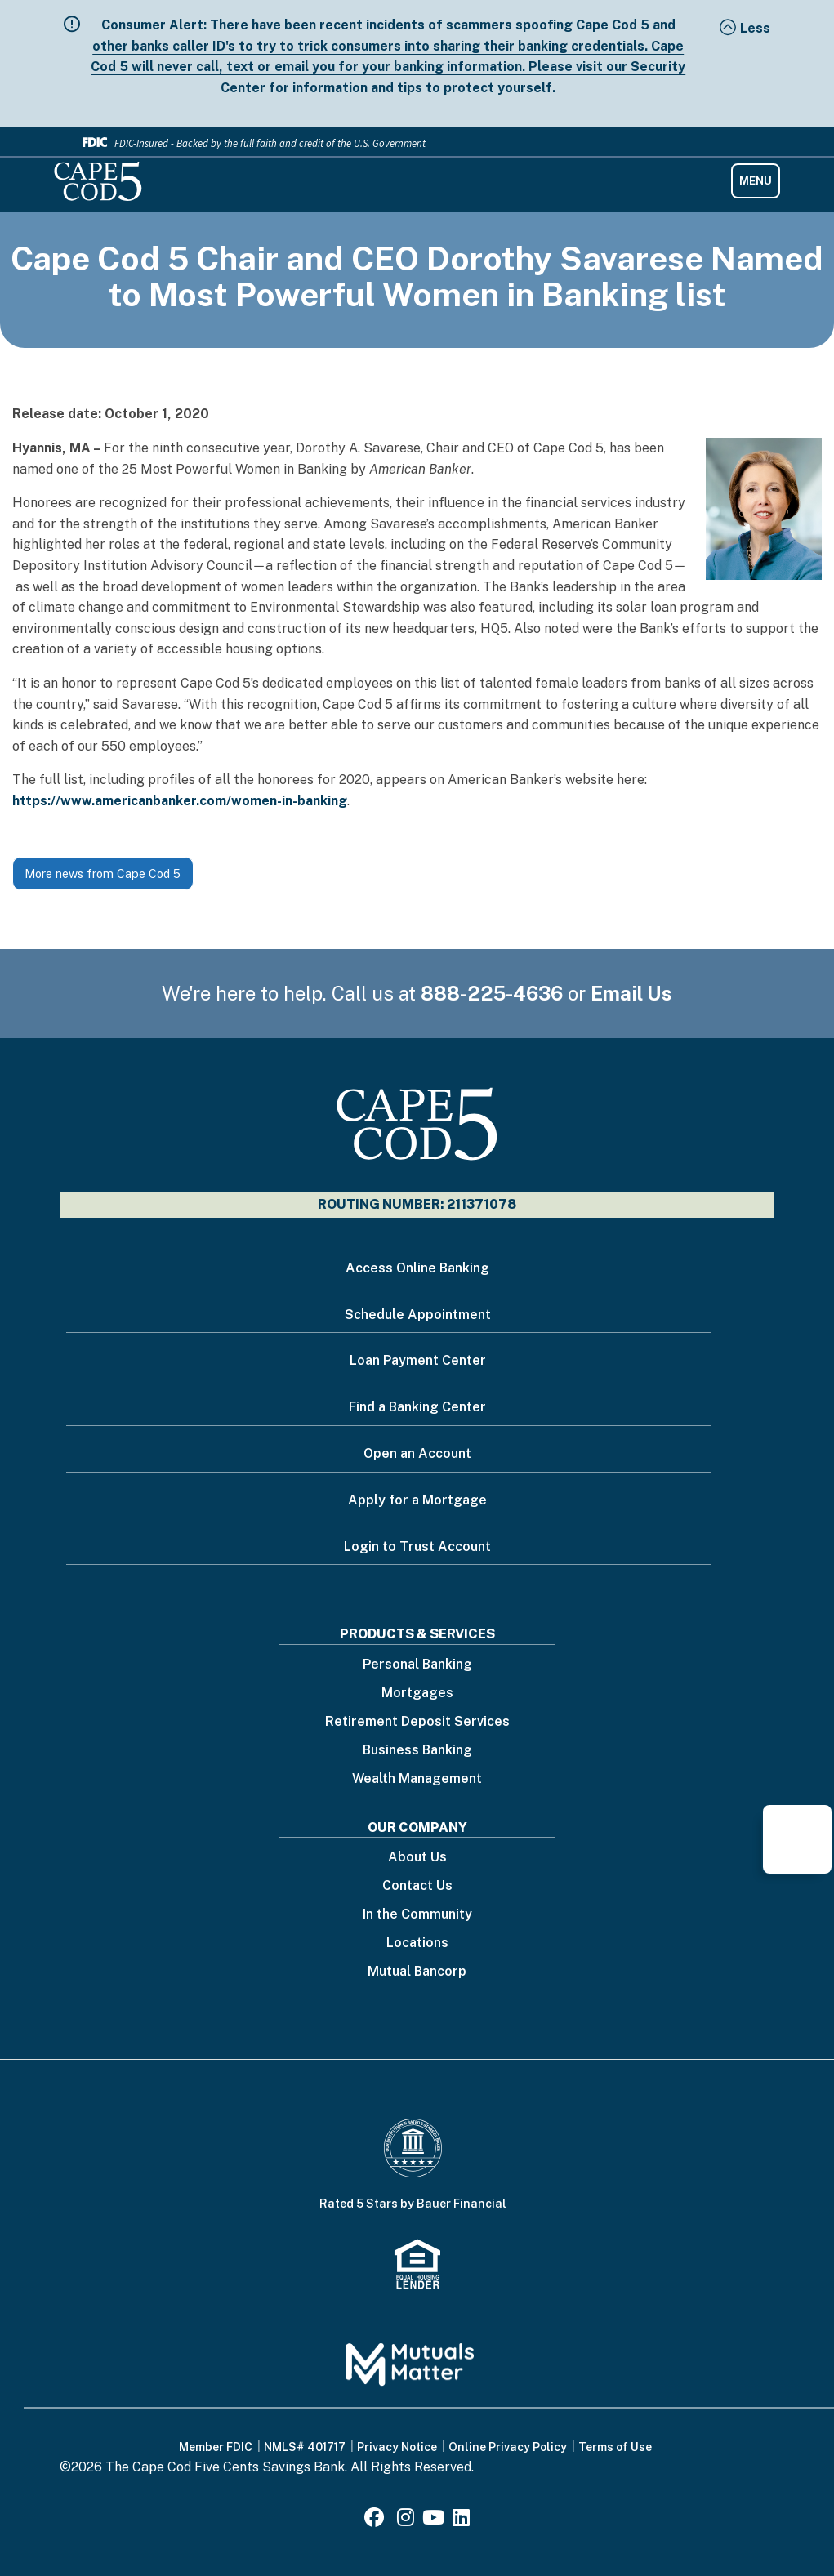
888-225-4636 (492, 993)
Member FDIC (215, 2446)
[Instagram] (405, 2520)
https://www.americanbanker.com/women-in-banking (179, 801)
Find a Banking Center (417, 1407)
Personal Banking (417, 1665)
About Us (417, 1858)
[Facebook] (376, 2520)
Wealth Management (417, 1779)
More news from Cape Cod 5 (103, 873)
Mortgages (417, 1693)
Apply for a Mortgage (417, 1500)
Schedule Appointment (418, 1314)
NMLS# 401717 (305, 2446)
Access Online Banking (417, 1268)
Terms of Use (615, 2446)
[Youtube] (433, 2520)
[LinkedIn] (461, 2520)
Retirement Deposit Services (417, 1722)
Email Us (631, 993)
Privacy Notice (397, 2446)
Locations (417, 1943)
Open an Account (417, 1453)
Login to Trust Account (417, 1546)
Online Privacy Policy (507, 2446)
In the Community (417, 1915)
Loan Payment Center (418, 1360)
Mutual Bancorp (417, 1972)
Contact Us (417, 1886)
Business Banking (417, 1751)
